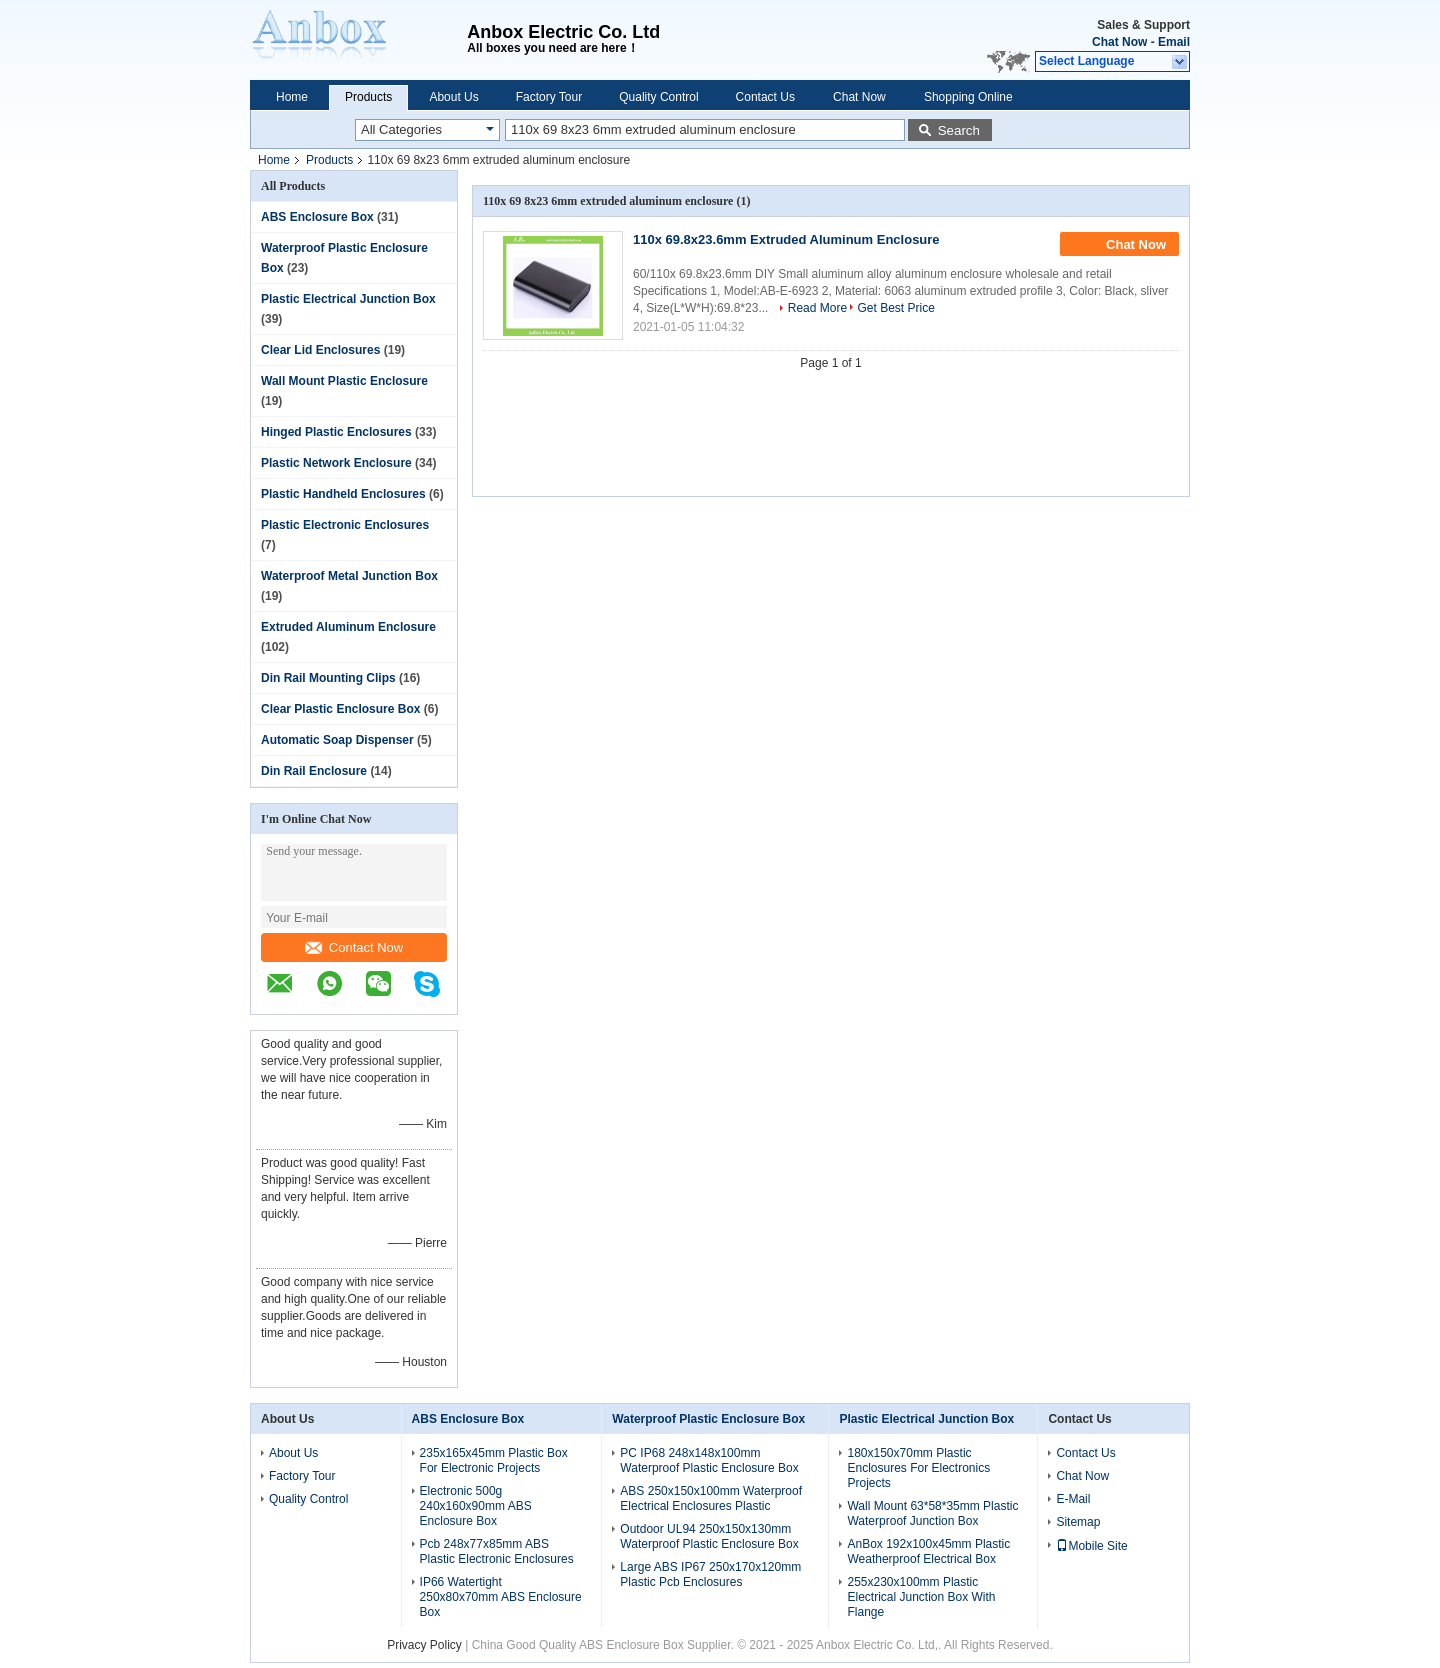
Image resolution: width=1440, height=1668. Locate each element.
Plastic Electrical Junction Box (348, 299)
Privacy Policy (424, 1645)
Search (959, 130)
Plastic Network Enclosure (336, 463)
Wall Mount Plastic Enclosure (344, 381)
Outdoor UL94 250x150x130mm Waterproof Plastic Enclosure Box (709, 1536)
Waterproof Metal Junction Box (349, 576)
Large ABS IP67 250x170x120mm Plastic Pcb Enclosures (710, 1574)
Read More (817, 308)
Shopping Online (968, 97)
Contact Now (354, 947)
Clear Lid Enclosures (320, 350)
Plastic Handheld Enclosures (343, 494)
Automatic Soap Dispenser (337, 740)
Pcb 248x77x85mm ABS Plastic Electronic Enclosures (497, 1551)
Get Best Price (895, 308)
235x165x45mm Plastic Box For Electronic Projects (494, 1460)
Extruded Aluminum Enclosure (348, 627)
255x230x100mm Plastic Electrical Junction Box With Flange (921, 1597)
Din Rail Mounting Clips (328, 678)
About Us (453, 97)
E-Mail (1073, 1499)
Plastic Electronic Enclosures (345, 525)
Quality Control (658, 97)
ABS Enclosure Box (317, 217)
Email (1174, 42)
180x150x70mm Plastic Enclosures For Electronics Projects (918, 1468)
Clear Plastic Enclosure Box (340, 709)
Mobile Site (1091, 1546)
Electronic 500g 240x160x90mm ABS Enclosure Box (476, 1506)
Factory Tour (549, 97)
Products (368, 97)
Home (292, 97)
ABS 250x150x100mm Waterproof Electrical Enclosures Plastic (711, 1498)
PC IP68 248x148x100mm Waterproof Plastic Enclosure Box (709, 1460)
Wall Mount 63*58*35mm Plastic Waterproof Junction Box (932, 1513)
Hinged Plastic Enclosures (336, 432)
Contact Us (765, 97)
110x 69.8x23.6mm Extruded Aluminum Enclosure (786, 239)
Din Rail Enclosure (314, 771)
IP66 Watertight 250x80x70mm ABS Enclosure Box (501, 1597)
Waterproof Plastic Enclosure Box (708, 1419)
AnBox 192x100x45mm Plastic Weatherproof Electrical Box (928, 1551)
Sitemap (1078, 1522)
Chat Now (1119, 42)
